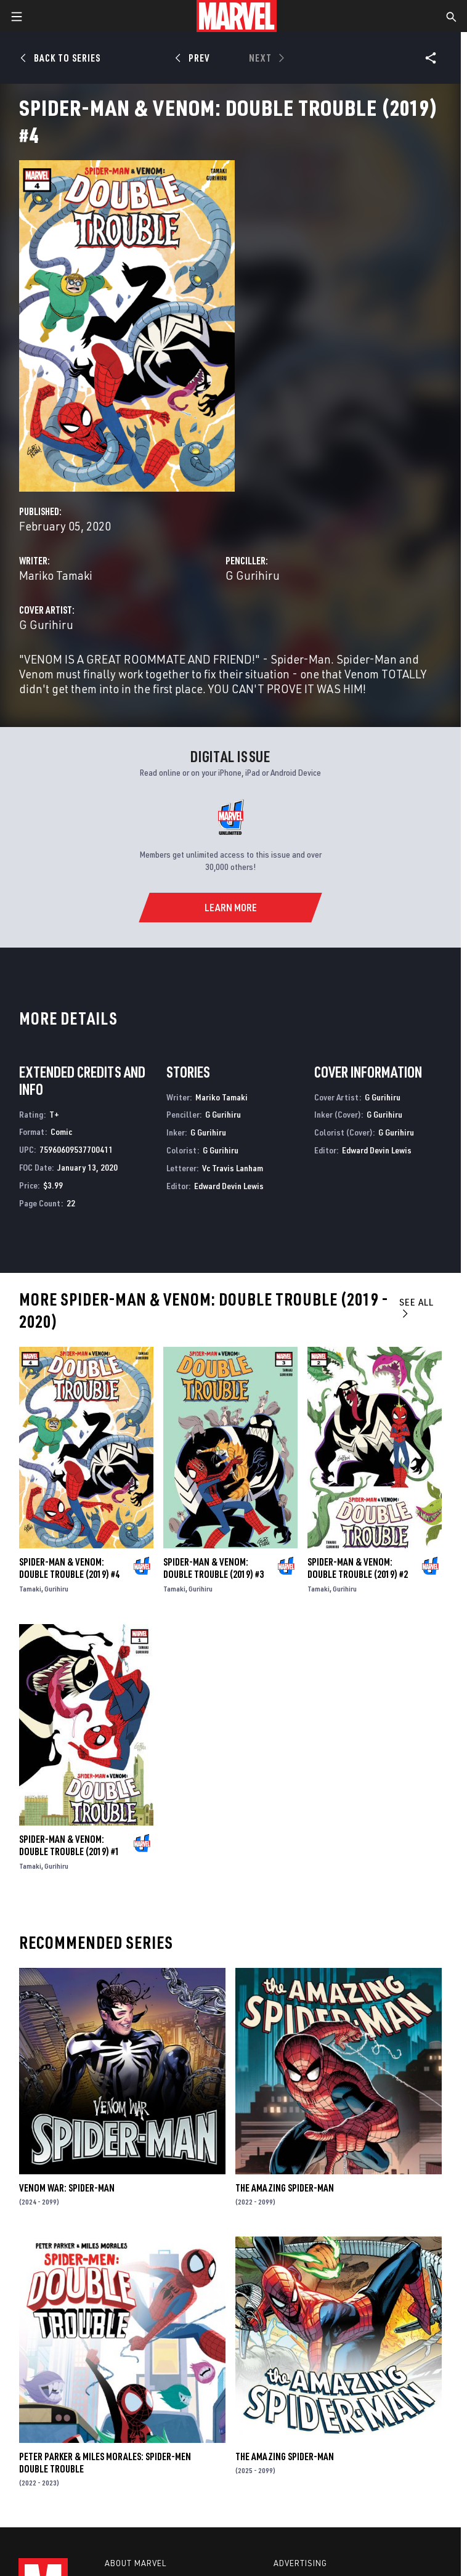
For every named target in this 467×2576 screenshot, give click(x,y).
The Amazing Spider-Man (284, 2188)
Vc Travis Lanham (232, 1168)
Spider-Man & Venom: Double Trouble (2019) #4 (69, 1568)
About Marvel (135, 2563)
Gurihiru (56, 1588)
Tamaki (30, 1588)
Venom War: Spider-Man (67, 2188)
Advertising (300, 2563)
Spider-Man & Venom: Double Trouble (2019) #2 (357, 1568)
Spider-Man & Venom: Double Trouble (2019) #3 (213, 1568)
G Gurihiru (252, 575)
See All (416, 1307)
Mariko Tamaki (55, 575)
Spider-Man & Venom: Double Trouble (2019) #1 (69, 1845)
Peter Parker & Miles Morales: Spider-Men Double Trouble (105, 2462)
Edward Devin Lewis (229, 1185)
